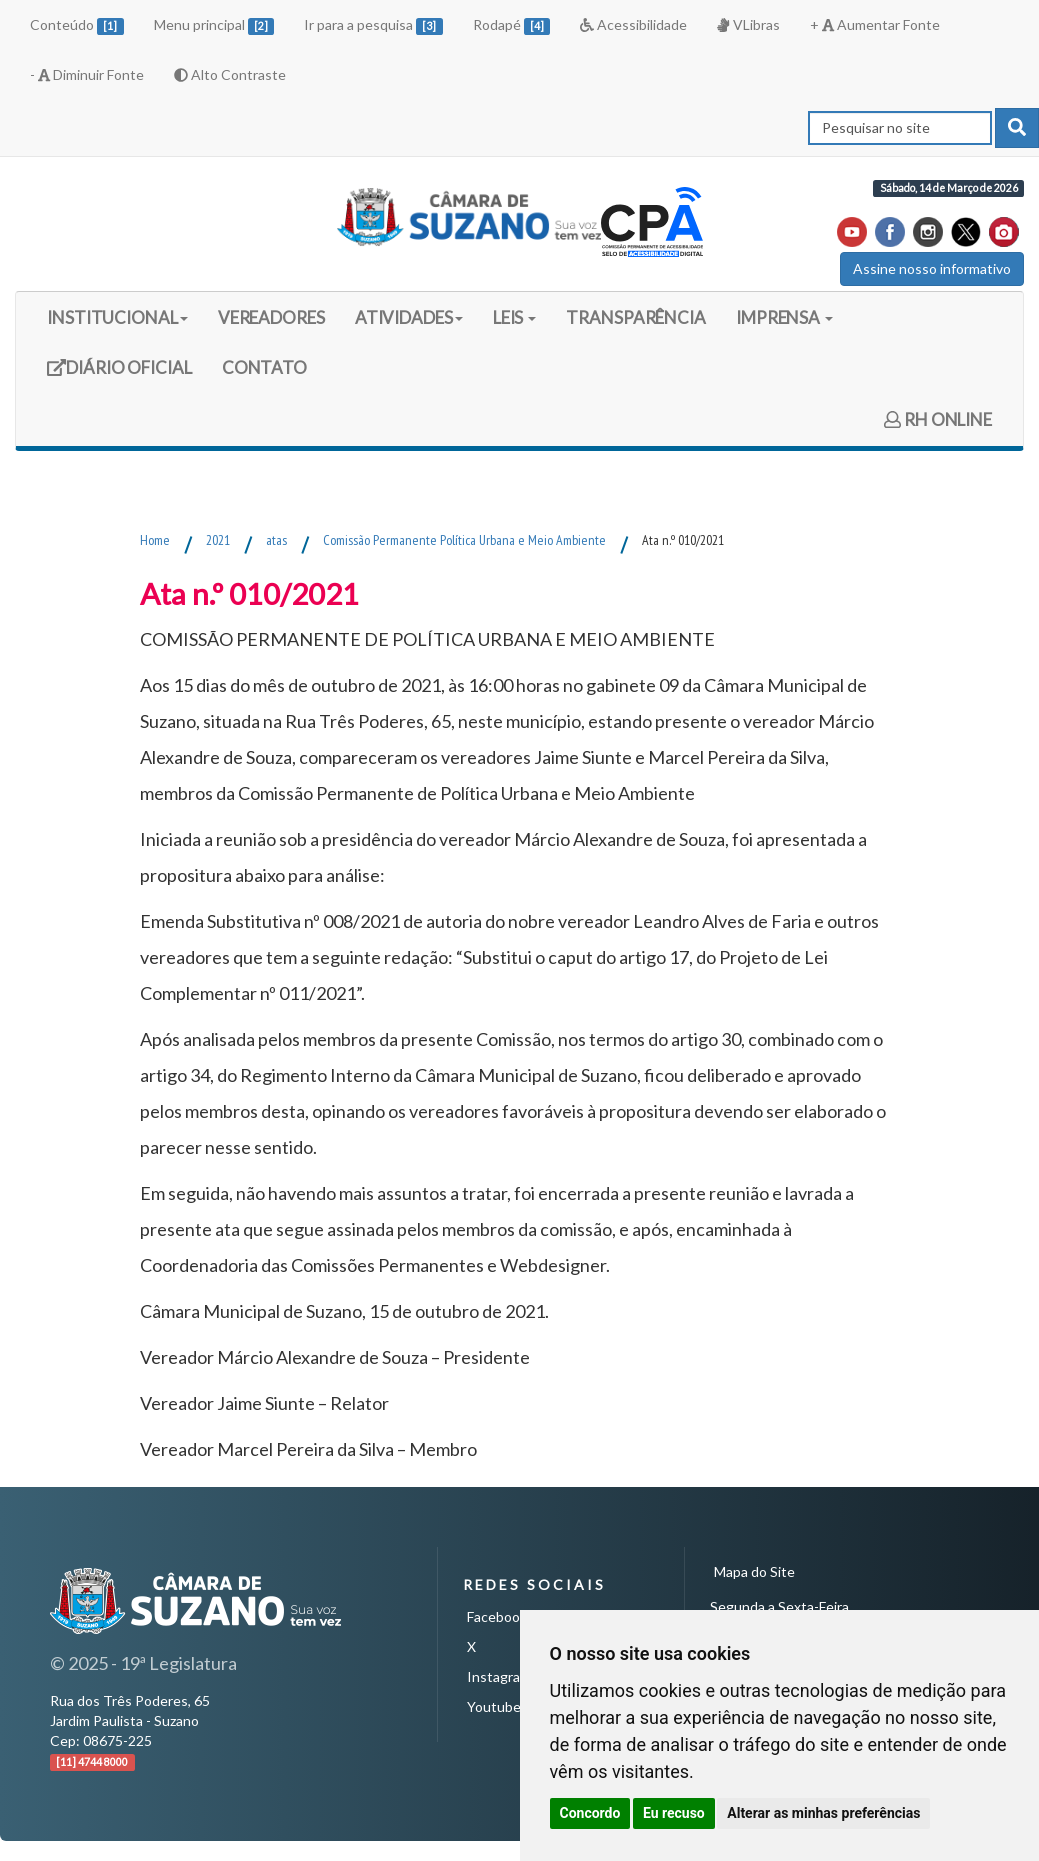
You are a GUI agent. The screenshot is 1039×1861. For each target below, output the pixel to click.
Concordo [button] (590, 1813)
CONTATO (264, 367)
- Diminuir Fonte (87, 74)
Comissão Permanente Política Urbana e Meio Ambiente (464, 540)
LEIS (515, 317)
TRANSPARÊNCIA (636, 317)
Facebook (497, 1616)
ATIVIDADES (409, 317)
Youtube (494, 1706)
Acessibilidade (633, 24)
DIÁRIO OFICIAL (119, 374)
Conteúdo (77, 25)
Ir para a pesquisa (373, 25)
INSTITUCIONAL (117, 317)
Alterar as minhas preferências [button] (823, 1813)
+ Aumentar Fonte (875, 24)
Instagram (499, 1676)
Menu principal (214, 25)
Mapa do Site (754, 1571)
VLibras (748, 24)
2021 (218, 540)
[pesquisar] (1017, 128)
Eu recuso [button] (674, 1813)
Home (155, 540)
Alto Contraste (230, 74)
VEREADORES (271, 317)
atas (276, 540)
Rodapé (512, 25)
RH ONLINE (938, 419)
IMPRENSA (784, 317)
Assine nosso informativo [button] (932, 268)
